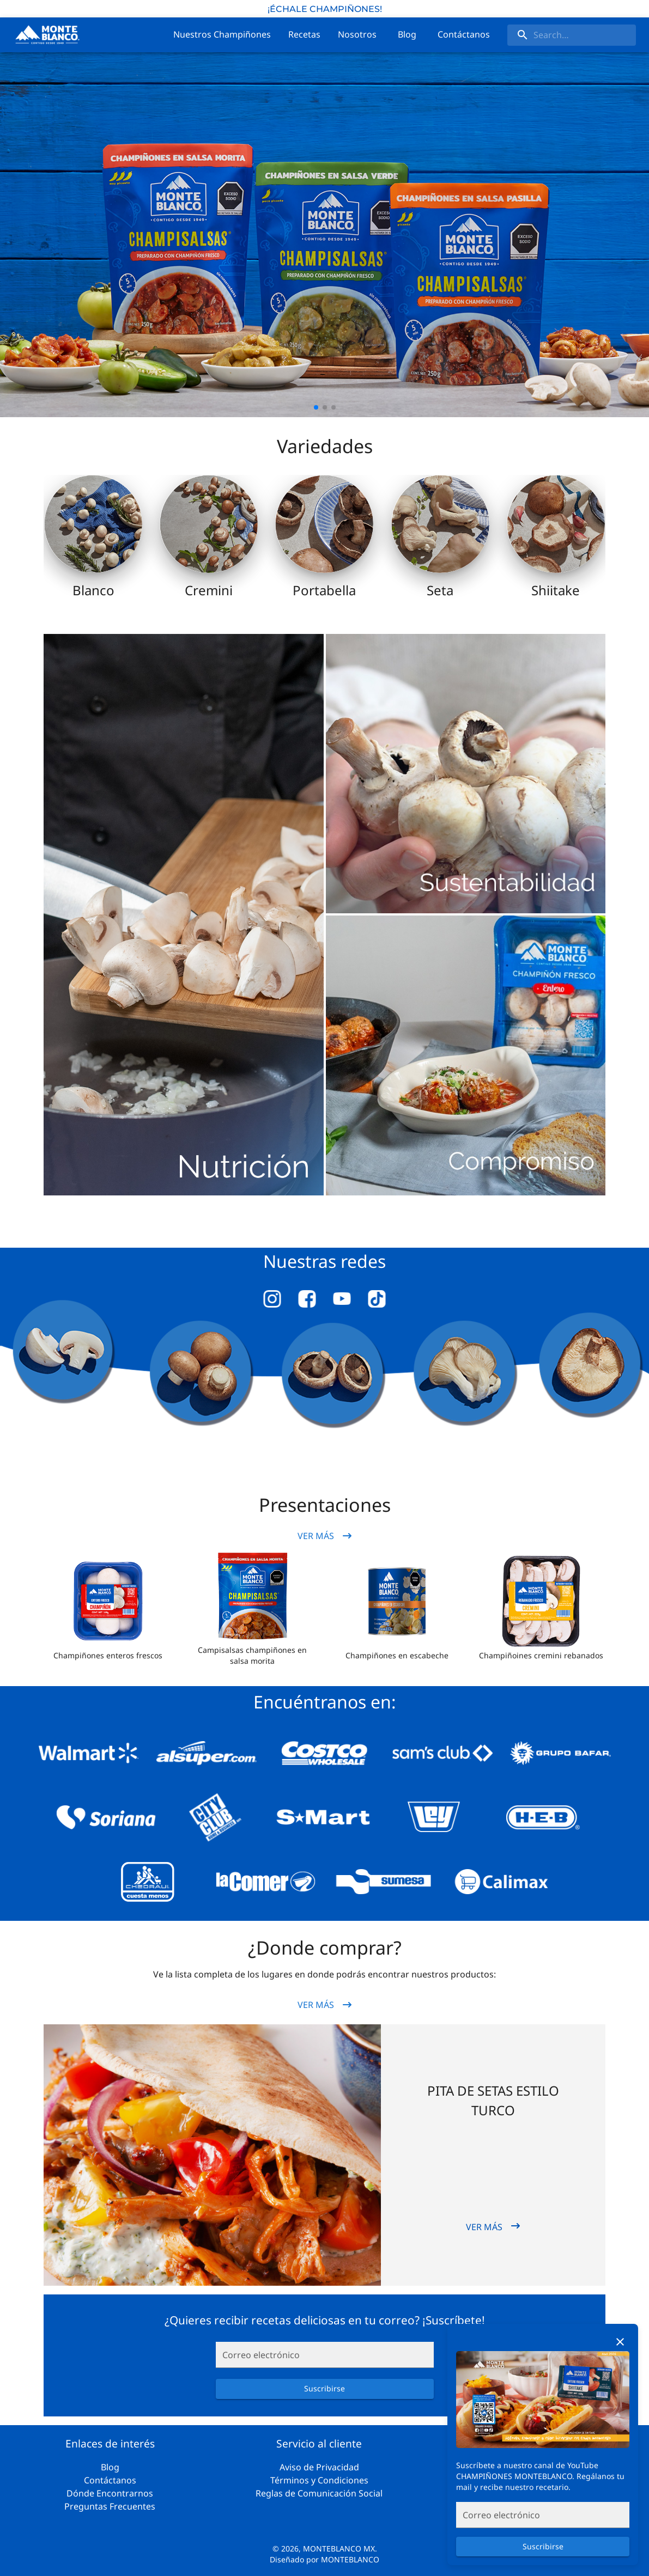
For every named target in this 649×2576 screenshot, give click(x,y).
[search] (571, 35)
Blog (110, 2467)
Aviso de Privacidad (319, 2467)
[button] (108, 1601)
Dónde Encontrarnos (109, 2493)
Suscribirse (542, 2547)
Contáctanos (110, 2480)
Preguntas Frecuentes (109, 2506)
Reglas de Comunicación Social (319, 2493)
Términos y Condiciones (319, 2480)
